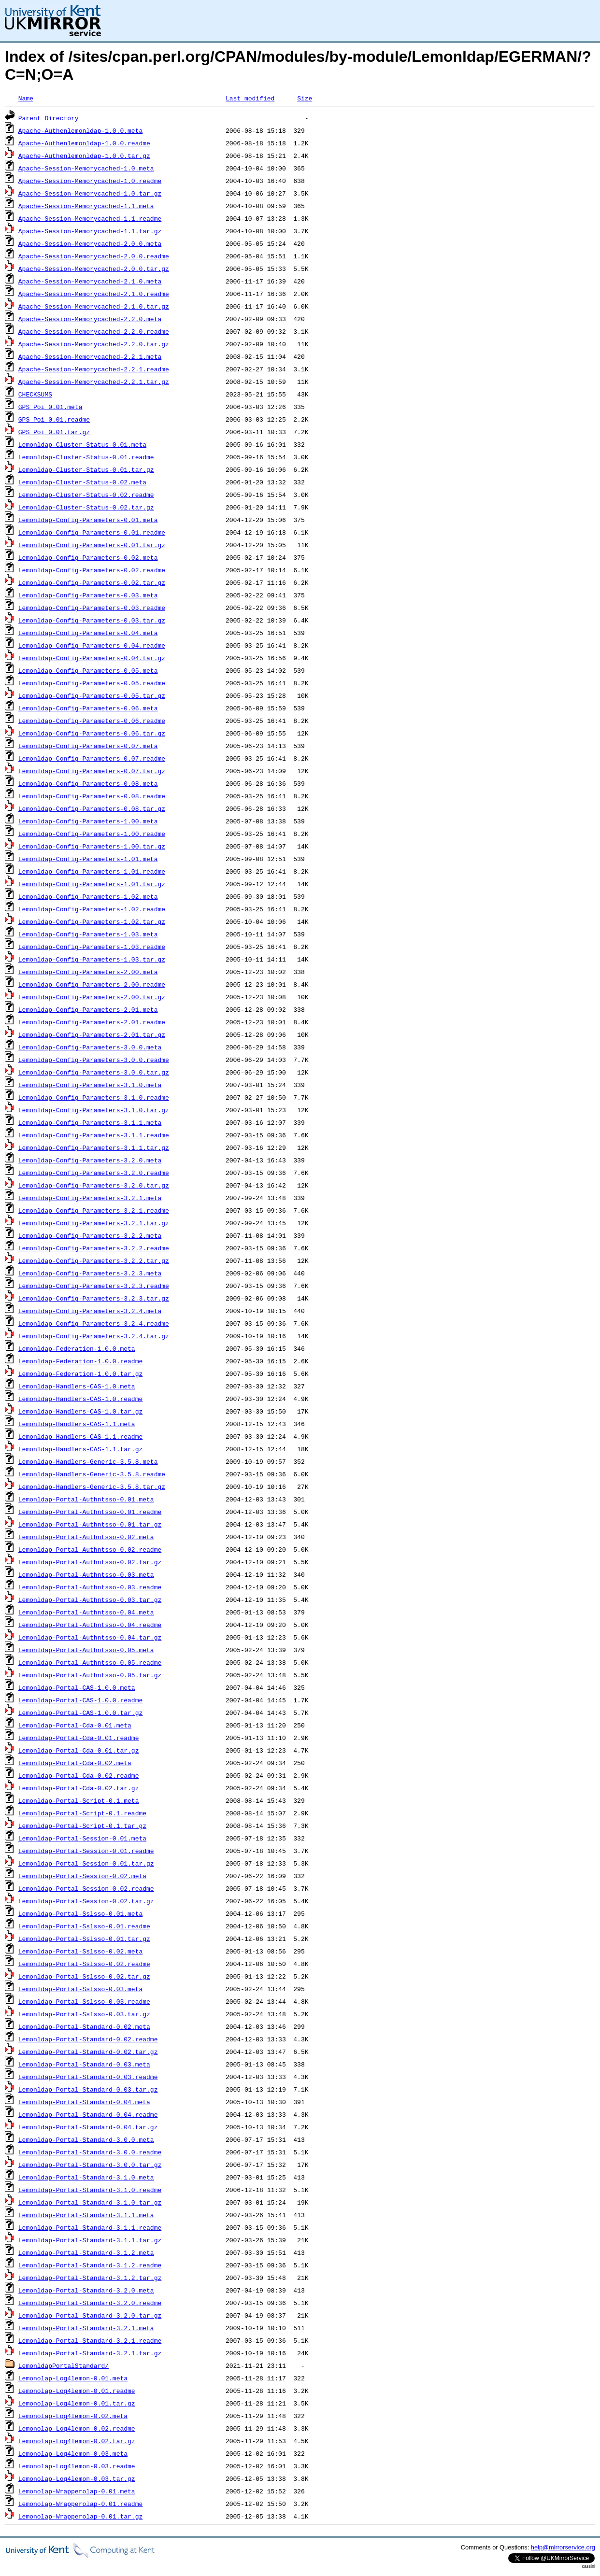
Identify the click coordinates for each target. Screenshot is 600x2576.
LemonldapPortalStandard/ (63, 2365)
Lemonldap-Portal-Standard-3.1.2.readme (89, 2265)
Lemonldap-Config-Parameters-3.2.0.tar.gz (93, 1185)
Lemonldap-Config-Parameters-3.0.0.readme (93, 1059)
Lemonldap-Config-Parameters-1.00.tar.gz (91, 846)
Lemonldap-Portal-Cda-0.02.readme (78, 1775)
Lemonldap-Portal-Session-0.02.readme (86, 1888)
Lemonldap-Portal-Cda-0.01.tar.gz (78, 1750)
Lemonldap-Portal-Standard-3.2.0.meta (86, 2290)
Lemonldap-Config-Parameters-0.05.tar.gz (91, 695)
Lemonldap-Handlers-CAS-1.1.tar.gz (80, 1448)
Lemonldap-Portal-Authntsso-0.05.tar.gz (89, 1674)
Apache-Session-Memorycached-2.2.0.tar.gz (93, 344)
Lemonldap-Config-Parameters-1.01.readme (91, 871)
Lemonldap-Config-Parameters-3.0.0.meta (89, 1047)
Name (25, 98)
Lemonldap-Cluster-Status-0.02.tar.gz (86, 507)
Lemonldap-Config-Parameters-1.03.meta (88, 934)
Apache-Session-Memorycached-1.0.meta (86, 168)
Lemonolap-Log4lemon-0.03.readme (76, 2466)
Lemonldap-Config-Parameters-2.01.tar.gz (91, 1034)
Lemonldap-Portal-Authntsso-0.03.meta (86, 1574)
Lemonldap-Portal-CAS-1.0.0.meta (76, 1687)
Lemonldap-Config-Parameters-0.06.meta (88, 708)
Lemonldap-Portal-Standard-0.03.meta (84, 2064)
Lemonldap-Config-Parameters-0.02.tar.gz (91, 582)
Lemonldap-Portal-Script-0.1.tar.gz (82, 1825)
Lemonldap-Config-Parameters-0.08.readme (91, 796)
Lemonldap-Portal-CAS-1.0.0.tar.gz (80, 1712)
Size (304, 98)
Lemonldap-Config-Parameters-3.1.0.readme (93, 1097)
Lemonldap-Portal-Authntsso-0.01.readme (89, 1511)
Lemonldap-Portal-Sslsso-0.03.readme (84, 2001)
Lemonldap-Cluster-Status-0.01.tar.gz (86, 469)
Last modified (250, 98)
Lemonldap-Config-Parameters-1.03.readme (91, 946)
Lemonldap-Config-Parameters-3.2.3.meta (89, 1273)
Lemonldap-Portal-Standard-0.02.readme (88, 2039)
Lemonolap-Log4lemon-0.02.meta (73, 2415)
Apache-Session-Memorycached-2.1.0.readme (93, 293)
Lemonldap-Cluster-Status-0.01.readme (86, 457)
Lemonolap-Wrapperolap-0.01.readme (80, 2503)
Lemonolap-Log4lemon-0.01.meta (73, 2378)
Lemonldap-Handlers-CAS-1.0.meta (76, 1386)
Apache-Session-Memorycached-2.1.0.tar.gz (93, 306)
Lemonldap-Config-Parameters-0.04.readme (91, 645)
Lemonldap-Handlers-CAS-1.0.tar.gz (80, 1411)
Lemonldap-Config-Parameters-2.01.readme (91, 1022)
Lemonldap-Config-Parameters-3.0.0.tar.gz (93, 1072)
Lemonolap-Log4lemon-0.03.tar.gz (76, 2478)
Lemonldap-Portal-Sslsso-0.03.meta (80, 1988)
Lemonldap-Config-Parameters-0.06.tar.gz (91, 733)
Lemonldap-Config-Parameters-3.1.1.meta (89, 1122)
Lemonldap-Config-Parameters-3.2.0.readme (93, 1172)
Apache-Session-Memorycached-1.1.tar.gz (89, 230)
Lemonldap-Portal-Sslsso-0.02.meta (80, 1951)
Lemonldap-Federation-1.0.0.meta (76, 1348)
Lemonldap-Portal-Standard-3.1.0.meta (86, 2177)
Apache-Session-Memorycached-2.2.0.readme (93, 331)
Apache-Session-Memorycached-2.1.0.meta (89, 281)
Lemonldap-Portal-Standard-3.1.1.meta (86, 2214)
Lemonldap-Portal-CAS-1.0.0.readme (80, 1700)
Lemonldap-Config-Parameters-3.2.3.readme (93, 1285)
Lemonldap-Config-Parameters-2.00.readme (91, 984)
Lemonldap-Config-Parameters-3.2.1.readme (93, 1210)
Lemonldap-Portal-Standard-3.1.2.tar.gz (89, 2277)
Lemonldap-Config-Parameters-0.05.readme (91, 683)
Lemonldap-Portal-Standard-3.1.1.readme (89, 2227)
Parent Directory (48, 117)
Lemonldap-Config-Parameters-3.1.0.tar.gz (93, 1109)
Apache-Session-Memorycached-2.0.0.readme (93, 256)
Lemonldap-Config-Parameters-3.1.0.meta (89, 1084)
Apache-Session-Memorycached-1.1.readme (89, 218)
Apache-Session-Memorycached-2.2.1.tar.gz (93, 381)
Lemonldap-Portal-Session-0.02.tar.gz (86, 1901)
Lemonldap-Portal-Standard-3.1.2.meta (86, 2252)
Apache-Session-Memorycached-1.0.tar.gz (89, 193)
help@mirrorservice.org (563, 2547)
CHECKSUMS (35, 394)
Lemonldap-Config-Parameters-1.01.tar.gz (91, 883)
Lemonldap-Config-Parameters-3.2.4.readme (93, 1323)
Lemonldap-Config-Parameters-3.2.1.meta (89, 1197)
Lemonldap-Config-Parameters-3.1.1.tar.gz (93, 1147)
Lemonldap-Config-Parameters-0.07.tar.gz (91, 770)
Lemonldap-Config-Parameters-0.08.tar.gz (91, 808)
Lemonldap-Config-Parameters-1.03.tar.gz (91, 959)
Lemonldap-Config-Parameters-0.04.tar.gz (91, 657)
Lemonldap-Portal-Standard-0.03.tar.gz (88, 2089)
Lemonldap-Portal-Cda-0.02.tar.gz (78, 1787)
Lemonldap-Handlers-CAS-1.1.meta (76, 1423)
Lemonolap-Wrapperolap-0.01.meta (76, 2491)
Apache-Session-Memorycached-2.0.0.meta (89, 243)
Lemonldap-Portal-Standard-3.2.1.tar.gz (89, 2353)
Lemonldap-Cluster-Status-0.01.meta (82, 444)
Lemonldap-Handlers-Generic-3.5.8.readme (91, 1474)
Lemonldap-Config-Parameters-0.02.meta (88, 557)
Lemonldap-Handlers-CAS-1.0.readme (80, 1398)
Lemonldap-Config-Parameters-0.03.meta (88, 595)
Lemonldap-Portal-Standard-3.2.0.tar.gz (89, 2315)
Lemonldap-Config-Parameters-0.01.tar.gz (91, 544)
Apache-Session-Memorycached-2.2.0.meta (89, 318)
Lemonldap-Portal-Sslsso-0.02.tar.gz (84, 1976)
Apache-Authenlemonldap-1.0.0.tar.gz (84, 155)
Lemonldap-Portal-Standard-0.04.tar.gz (88, 2127)
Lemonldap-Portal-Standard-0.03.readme (88, 2076)
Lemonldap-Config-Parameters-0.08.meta (88, 783)
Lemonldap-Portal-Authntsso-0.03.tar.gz (89, 1599)
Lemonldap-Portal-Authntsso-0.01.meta (86, 1499)
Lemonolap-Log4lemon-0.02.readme (76, 2428)
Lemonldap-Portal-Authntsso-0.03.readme (89, 1587)
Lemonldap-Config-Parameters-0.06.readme (91, 720)
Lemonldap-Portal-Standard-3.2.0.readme (89, 2302)
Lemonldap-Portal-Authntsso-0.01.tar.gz (89, 1524)
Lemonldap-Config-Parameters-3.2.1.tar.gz (93, 1222)
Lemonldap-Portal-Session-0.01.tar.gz (86, 1863)
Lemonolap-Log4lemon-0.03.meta (73, 2453)
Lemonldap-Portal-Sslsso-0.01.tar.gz (84, 1938)
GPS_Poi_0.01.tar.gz (54, 431)
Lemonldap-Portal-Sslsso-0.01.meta (80, 1913)
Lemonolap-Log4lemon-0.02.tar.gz (76, 2440)
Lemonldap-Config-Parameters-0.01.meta (88, 519)
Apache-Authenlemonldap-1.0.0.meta (80, 130)
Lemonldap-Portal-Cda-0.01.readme (78, 1737)
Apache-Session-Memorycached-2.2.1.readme (93, 369)
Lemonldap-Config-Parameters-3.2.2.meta (89, 1235)
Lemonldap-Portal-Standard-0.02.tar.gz (88, 2051)
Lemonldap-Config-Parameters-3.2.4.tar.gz (93, 1335)
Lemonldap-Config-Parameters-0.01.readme (91, 532)
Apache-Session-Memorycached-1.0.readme (89, 180)
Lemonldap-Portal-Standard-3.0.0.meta (86, 2139)
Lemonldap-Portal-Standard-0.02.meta (84, 2026)
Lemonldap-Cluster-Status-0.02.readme (86, 494)
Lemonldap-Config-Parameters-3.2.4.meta (89, 1310)
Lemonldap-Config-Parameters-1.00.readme (91, 833)
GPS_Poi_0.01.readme (54, 419)
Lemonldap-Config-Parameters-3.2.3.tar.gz (93, 1298)
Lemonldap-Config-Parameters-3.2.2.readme (93, 1248)
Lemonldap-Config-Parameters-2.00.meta (88, 971)
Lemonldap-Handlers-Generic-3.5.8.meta (88, 1461)
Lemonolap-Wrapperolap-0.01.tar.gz (80, 2516)
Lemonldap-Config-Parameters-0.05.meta (88, 670)
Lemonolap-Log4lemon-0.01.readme (76, 2390)
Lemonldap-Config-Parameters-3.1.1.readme (93, 1135)
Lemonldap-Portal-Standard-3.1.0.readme (89, 2189)
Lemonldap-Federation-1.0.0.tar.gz (80, 1373)
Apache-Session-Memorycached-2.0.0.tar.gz (93, 268)
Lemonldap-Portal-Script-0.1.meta (78, 1800)
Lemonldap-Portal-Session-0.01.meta (82, 1838)
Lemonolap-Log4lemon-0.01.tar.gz (76, 2403)
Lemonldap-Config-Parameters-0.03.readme (91, 607)
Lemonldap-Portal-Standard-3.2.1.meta (86, 2327)
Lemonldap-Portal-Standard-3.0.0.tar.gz (89, 2164)
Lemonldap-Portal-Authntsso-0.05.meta (86, 1649)
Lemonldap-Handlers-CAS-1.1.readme (80, 1436)
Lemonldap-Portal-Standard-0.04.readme (88, 2114)
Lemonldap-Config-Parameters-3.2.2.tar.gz (93, 1260)
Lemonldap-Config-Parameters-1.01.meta (88, 858)
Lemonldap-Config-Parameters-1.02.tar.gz (91, 921)
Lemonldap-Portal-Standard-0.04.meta (84, 2101)
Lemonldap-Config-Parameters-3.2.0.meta (89, 1160)
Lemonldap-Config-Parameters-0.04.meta (88, 632)
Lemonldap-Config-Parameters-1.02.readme (91, 909)
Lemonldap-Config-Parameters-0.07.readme (91, 758)
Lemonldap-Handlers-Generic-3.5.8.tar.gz (91, 1486)
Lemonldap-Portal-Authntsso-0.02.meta (86, 1536)
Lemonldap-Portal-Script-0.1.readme (82, 1813)
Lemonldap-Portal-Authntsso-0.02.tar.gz (89, 1561)
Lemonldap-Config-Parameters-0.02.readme (91, 570)
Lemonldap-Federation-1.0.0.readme (80, 1361)
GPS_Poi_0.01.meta (50, 406)
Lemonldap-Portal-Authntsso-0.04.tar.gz (89, 1637)
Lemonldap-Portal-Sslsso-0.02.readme (84, 1963)
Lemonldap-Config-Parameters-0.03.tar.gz (91, 620)
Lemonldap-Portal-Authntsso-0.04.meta (86, 1612)
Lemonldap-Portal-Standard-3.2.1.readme (89, 2340)
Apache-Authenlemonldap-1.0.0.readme (84, 143)
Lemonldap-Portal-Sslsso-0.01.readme (84, 1926)
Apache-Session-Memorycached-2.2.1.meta (89, 356)
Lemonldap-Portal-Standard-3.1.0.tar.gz (89, 2202)
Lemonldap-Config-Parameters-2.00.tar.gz (91, 996)
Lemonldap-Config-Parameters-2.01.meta (88, 1009)
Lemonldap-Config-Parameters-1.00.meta (88, 821)
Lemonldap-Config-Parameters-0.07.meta (88, 745)
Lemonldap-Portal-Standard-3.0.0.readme (89, 2152)
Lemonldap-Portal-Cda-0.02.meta (74, 1762)
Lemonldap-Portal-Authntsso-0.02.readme (89, 1549)
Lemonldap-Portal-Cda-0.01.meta (74, 1725)
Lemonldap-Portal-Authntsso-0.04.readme (89, 1624)
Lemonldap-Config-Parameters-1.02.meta (88, 896)
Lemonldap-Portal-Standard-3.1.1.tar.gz (89, 2240)
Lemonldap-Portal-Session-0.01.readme (86, 1850)
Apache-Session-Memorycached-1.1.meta (86, 205)
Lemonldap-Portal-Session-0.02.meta (82, 1875)
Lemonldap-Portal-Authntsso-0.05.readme (89, 1662)
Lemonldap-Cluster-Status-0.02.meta (82, 482)
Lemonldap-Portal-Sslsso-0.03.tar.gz (84, 2014)
